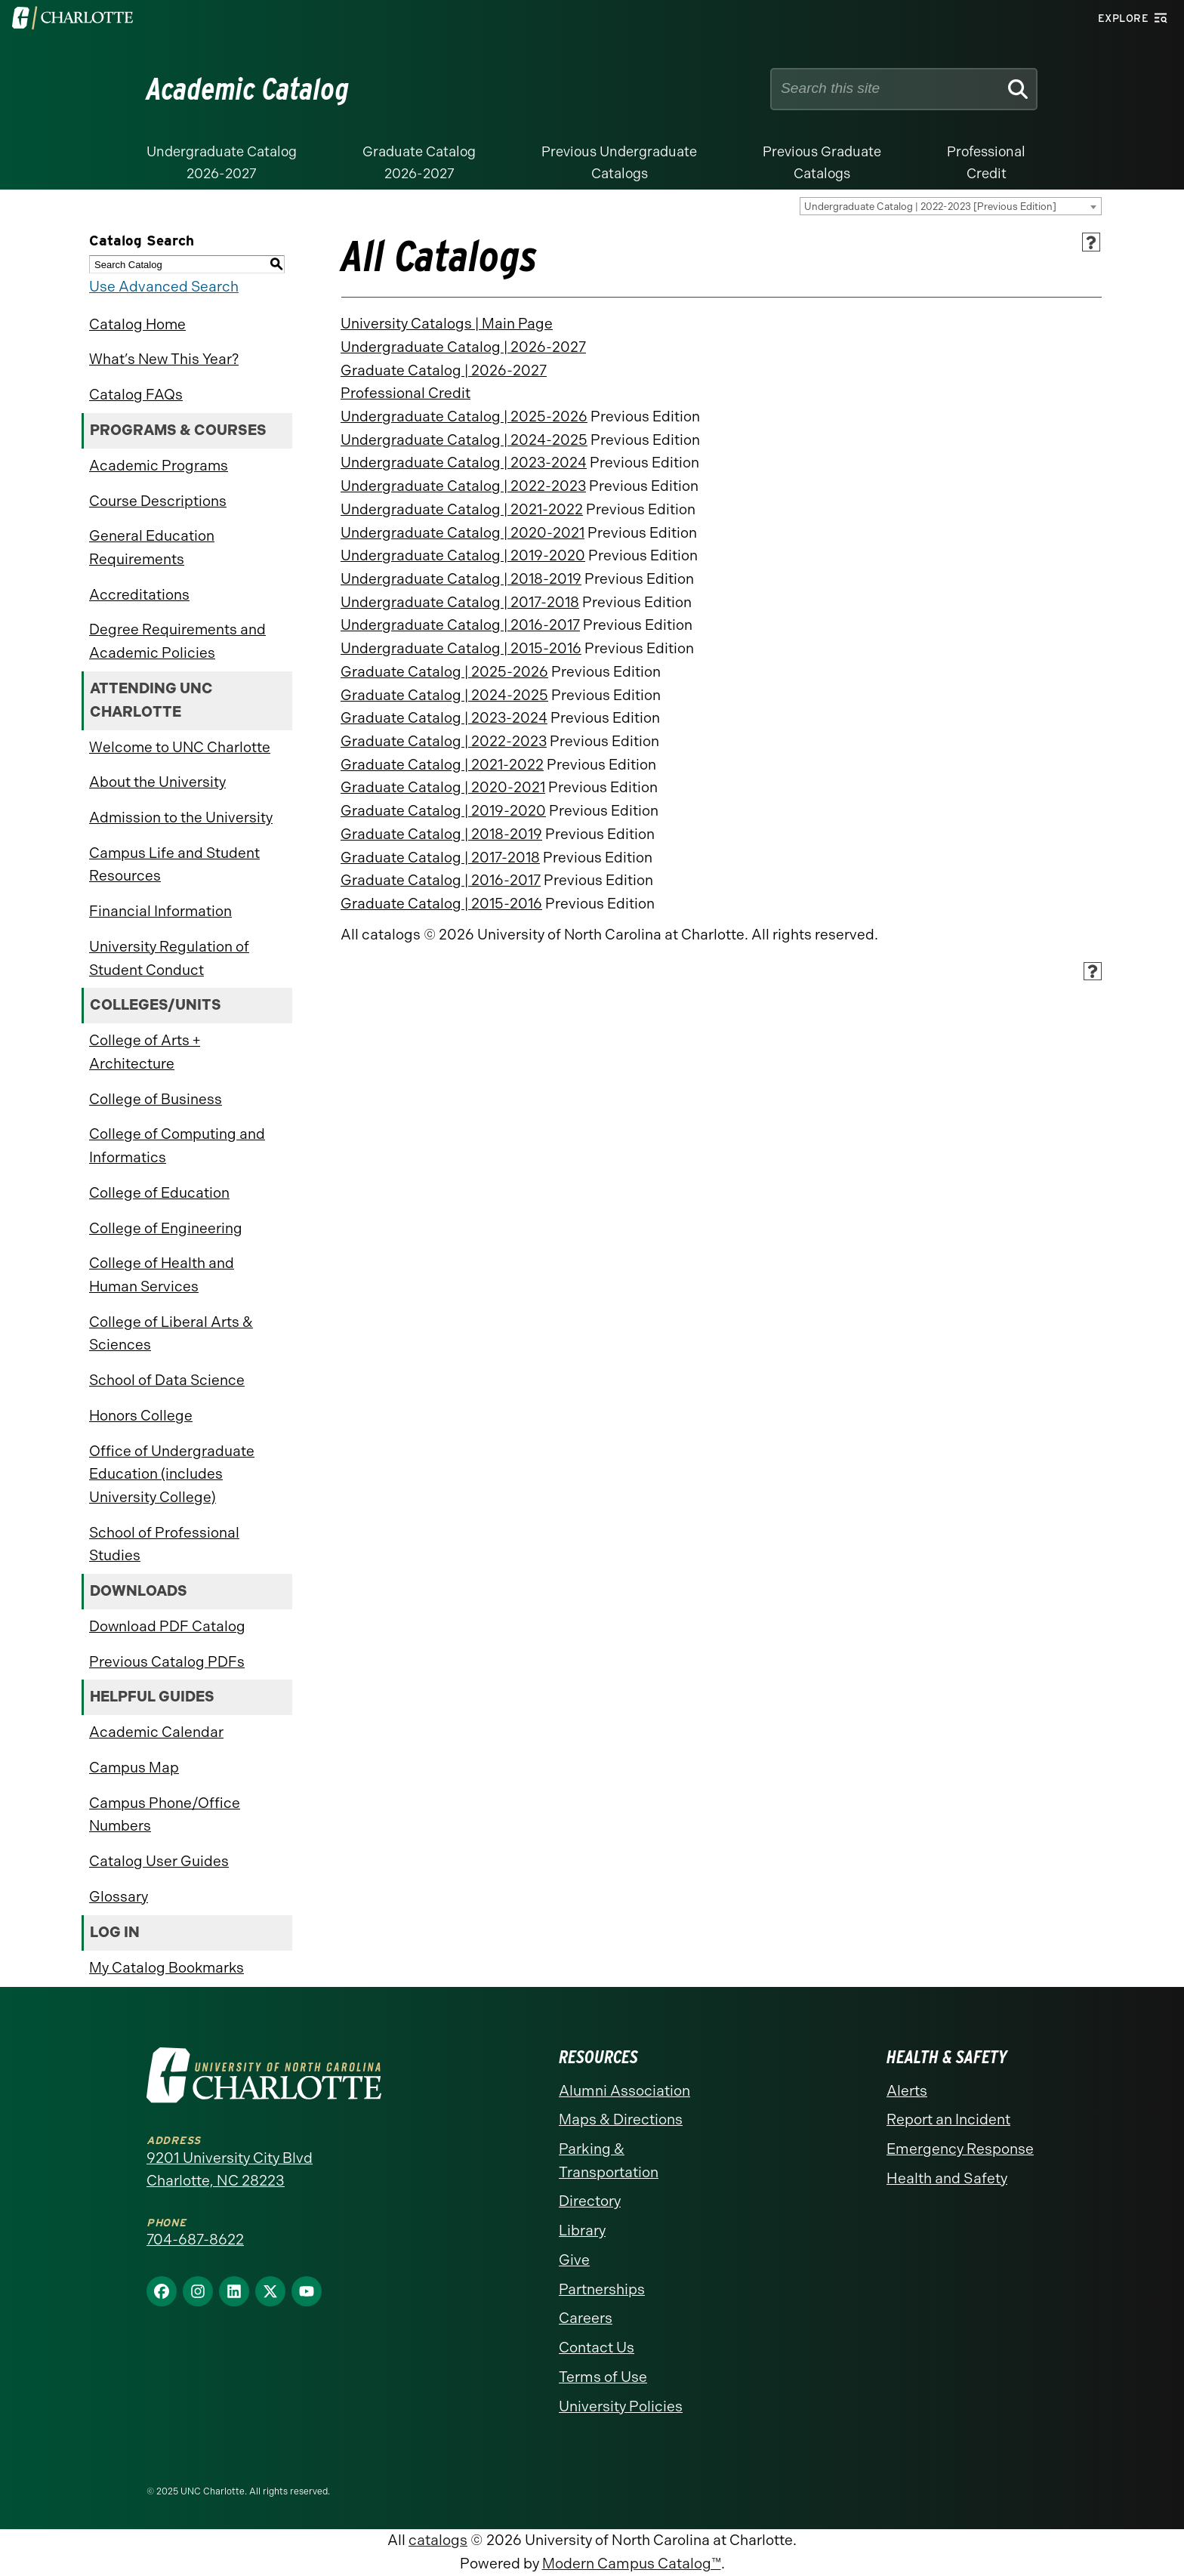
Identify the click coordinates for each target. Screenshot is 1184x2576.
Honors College (141, 1415)
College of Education (159, 1193)
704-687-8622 (195, 2239)
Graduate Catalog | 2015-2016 (441, 903)
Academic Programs (158, 465)
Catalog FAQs (136, 394)
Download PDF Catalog (167, 1626)
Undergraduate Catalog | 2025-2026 (464, 416)
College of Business (155, 1099)
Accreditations (139, 594)
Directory (590, 2201)
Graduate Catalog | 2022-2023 (444, 741)
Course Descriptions (158, 501)
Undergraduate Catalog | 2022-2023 (463, 486)
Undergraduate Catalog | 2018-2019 (461, 579)
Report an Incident (948, 2119)
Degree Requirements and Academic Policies (177, 641)
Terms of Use (603, 2377)
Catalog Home (137, 324)
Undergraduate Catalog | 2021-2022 (462, 509)
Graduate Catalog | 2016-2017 (441, 880)
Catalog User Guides (159, 1861)
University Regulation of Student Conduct (169, 958)
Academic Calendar (156, 1732)
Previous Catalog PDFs (167, 1662)
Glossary (118, 1896)
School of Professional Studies (164, 1544)
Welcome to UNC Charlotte (179, 747)
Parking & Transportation (608, 2160)
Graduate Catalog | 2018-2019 (441, 834)
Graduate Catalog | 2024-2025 (444, 695)
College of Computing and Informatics (177, 1145)
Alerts (906, 2090)
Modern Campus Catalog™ (631, 2563)
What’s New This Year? (164, 359)
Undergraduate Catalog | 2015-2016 (461, 648)
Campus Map (134, 1767)
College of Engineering (165, 1228)
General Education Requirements (151, 547)
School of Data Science (167, 1380)
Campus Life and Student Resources (174, 864)
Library (582, 2230)
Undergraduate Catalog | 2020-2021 (462, 532)
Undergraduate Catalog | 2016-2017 (460, 625)
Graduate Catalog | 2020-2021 (443, 787)
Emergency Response (960, 2149)
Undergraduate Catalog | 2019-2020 (463, 555)
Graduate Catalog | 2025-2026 (444, 671)
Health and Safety (946, 2178)
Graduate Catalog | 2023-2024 (444, 718)
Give (574, 2260)
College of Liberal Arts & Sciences (171, 1333)
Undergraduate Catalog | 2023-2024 (464, 462)
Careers (585, 2318)
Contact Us (596, 2347)
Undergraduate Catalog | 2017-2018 (460, 602)
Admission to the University (181, 817)
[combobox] (951, 206)
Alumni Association (624, 2090)
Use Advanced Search (164, 286)
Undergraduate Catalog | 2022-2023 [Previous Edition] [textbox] (930, 206)
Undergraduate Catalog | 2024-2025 (464, 440)
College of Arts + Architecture (144, 1052)
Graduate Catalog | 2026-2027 (444, 370)
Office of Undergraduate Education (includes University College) (171, 1474)
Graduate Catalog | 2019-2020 (443, 810)
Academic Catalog (248, 89)
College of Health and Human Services (161, 1274)
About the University (157, 782)
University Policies (621, 2406)
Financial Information (160, 911)
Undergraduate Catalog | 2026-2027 (463, 347)
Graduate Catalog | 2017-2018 (440, 857)
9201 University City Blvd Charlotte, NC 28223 (229, 2169)
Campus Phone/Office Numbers (164, 1814)
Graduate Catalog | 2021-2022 (442, 764)
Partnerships (602, 2289)
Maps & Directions (621, 2119)
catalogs (438, 2540)
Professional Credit (405, 393)
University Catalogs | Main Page (447, 323)
